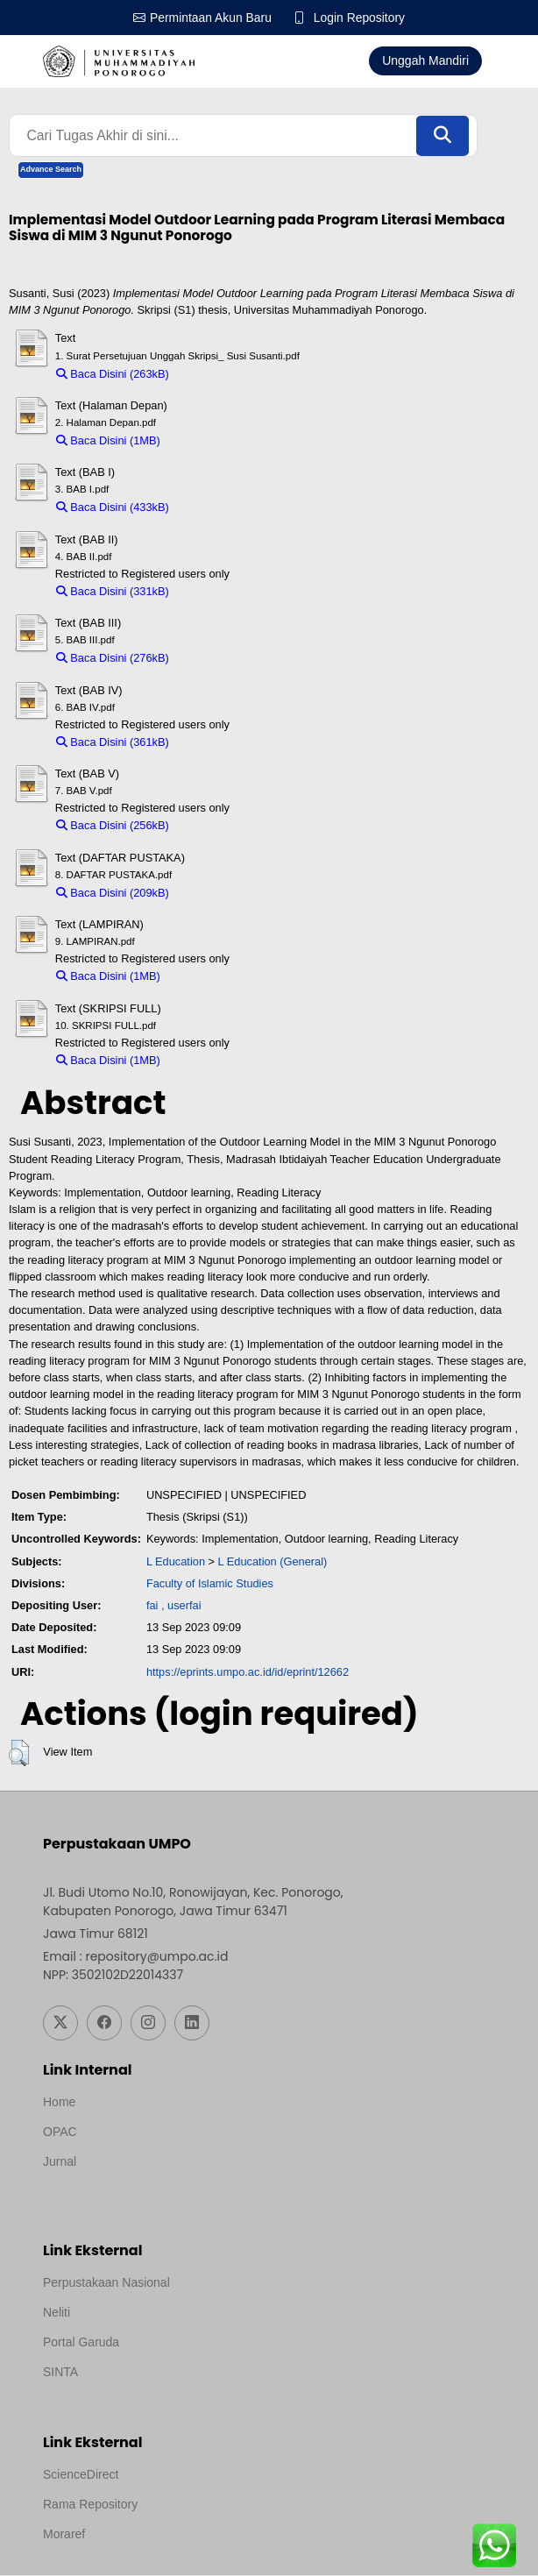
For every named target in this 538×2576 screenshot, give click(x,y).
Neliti (56, 2313)
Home (59, 2103)
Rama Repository (90, 2505)
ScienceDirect (80, 2475)
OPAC (60, 2132)
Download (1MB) (209, 441)
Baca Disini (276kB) (112, 658)
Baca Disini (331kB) (112, 592)
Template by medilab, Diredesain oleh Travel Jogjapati (189, 2186)
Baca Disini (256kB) (112, 826)
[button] (19, 1754)
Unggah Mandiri (425, 60)
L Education (175, 1561)
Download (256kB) (223, 826)
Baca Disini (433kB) (112, 507)
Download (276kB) (223, 658)
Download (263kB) (223, 373)
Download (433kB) (223, 507)
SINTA (60, 2373)
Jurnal (59, 2162)
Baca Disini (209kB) (112, 893)
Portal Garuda (81, 2343)
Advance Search (50, 170)
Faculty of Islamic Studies (209, 1584)
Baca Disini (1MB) (108, 441)
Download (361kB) (223, 742)
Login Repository (360, 18)
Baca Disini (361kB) (112, 742)
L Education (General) (273, 1561)
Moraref (64, 2535)
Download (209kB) (223, 893)
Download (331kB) (223, 592)
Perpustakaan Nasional (106, 2283)
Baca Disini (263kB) (112, 373)
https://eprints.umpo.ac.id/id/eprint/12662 (247, 1671)
